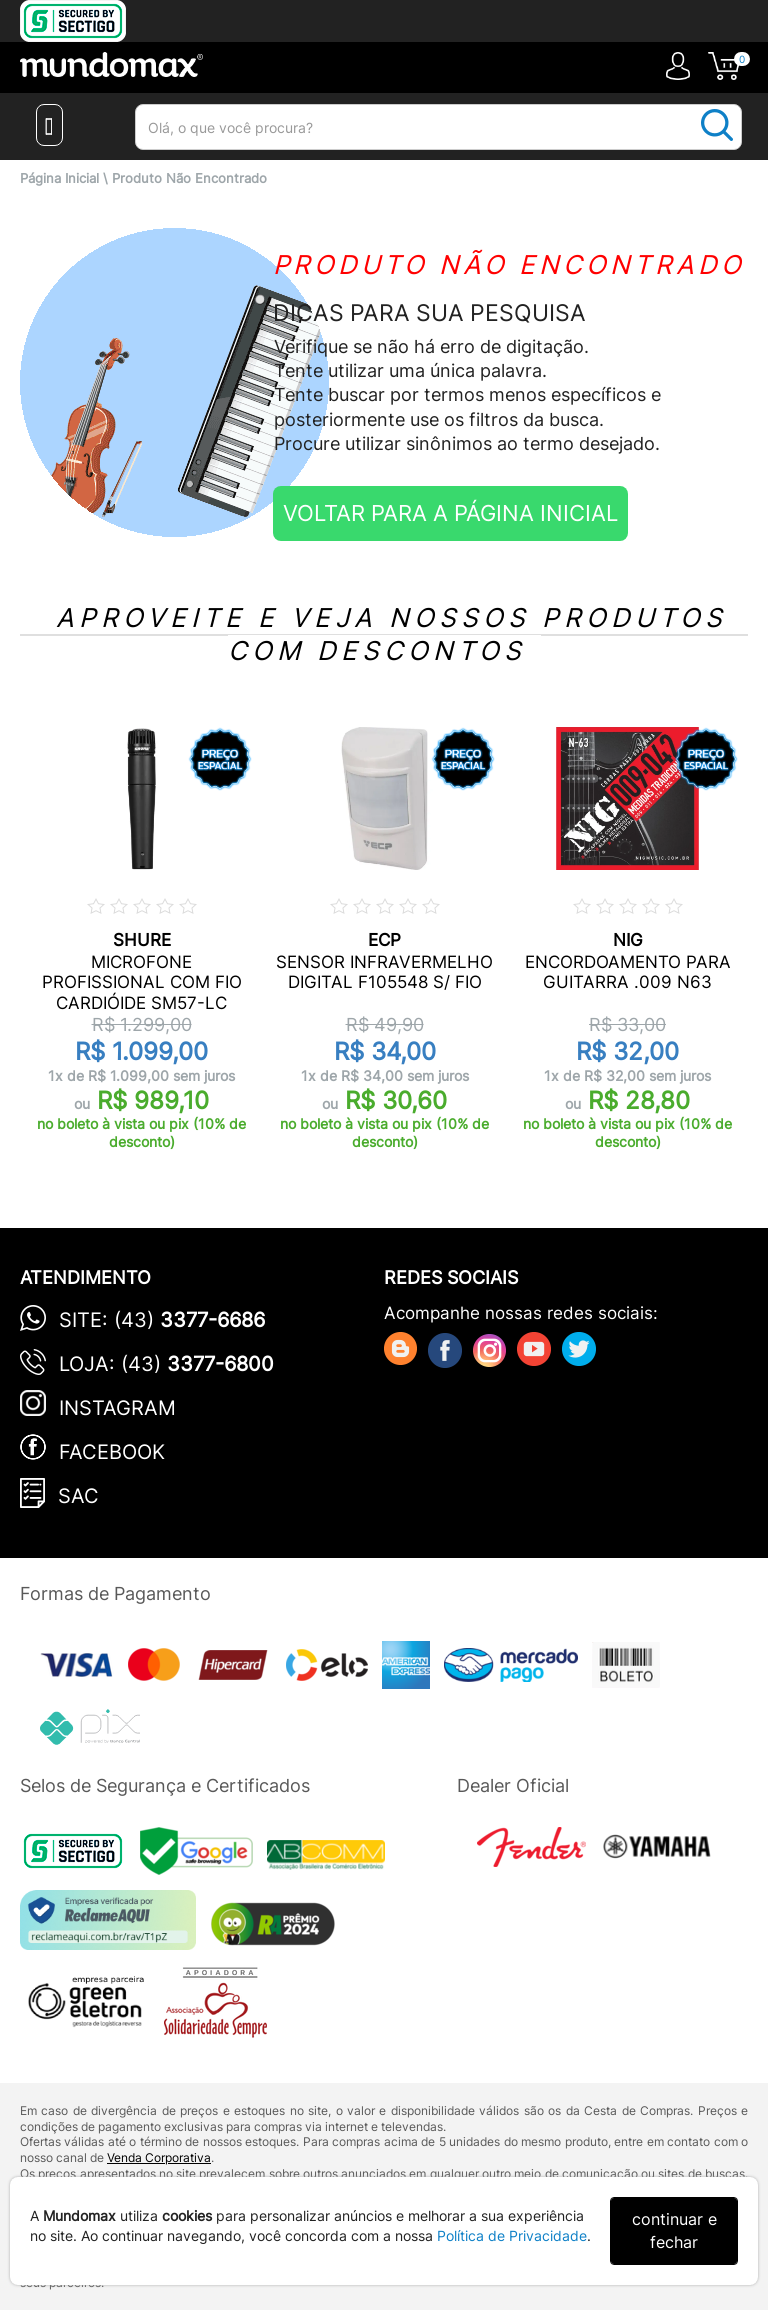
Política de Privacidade (512, 2235)
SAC (78, 1496)
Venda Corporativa (159, 2157)
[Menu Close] (49, 125)
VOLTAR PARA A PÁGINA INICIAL (450, 513)
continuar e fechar (674, 2230)
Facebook (112, 1452)
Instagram (117, 1408)
